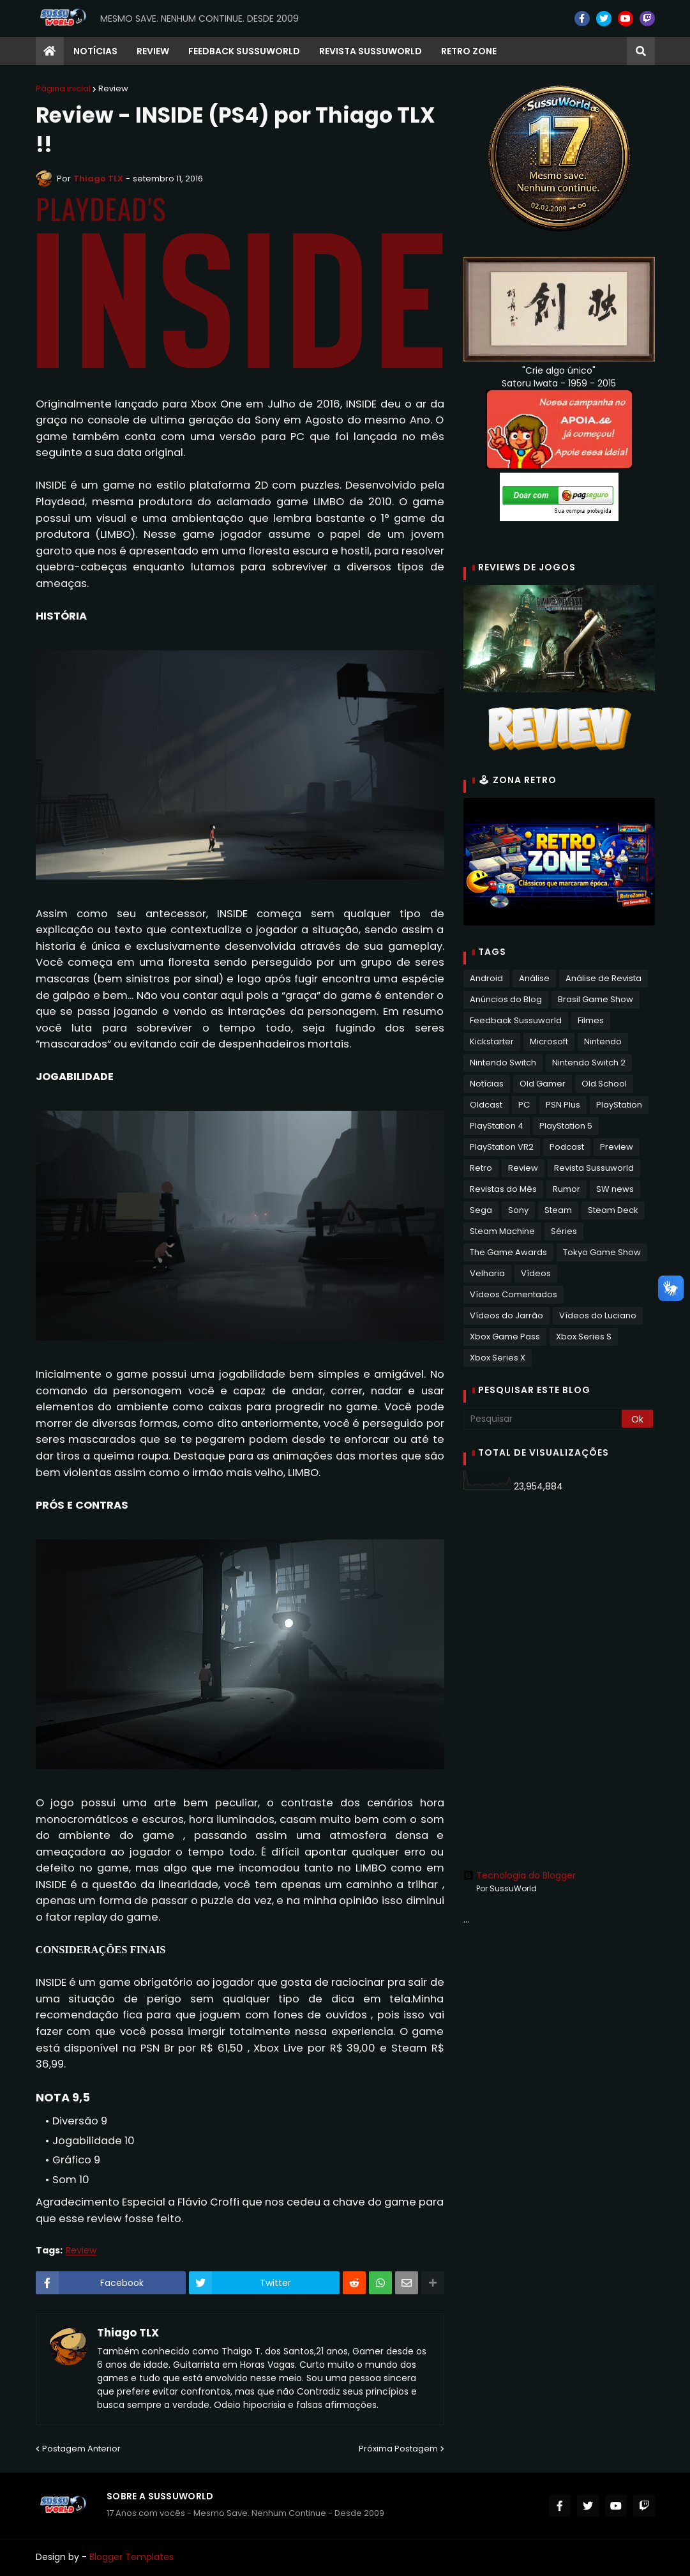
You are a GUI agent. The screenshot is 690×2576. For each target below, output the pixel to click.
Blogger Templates (131, 2556)
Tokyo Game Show (602, 1252)
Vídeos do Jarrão (506, 1315)
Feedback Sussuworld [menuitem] (244, 51)
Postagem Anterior (81, 2448)
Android (486, 978)
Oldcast (486, 1105)
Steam (558, 1210)
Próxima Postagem (398, 2448)
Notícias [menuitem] (95, 51)
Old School (604, 1084)
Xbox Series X (497, 1358)
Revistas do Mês (503, 1189)
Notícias (487, 1084)
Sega (481, 1210)
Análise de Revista (603, 978)
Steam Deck (613, 1210)
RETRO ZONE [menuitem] (469, 51)
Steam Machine (502, 1231)
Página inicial (63, 88)
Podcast (567, 1147)
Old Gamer (543, 1084)
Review (113, 88)
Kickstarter (492, 1041)
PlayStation (619, 1105)
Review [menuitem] (153, 51)
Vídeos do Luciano (597, 1315)
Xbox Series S (583, 1336)
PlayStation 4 (496, 1126)
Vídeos (536, 1273)
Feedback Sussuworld (516, 1020)
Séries (564, 1231)
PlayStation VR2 (502, 1147)
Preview (616, 1147)
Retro (481, 1168)
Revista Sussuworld (594, 1168)
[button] (641, 51)
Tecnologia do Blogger (519, 1875)
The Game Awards (508, 1252)
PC (524, 1105)
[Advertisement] (559, 1592)
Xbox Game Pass (505, 1336)
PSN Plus (563, 1105)
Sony (518, 1210)
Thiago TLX (128, 2333)
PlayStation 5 (565, 1126)
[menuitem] (50, 51)
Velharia (487, 1273)
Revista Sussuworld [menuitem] (370, 51)
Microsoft (549, 1041)
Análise (534, 978)
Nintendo (603, 1041)
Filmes (591, 1020)
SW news (615, 1189)
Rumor (566, 1189)
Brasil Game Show (595, 999)
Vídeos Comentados (513, 1294)
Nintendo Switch (503, 1062)
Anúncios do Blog (506, 999)
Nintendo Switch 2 (589, 1062)
